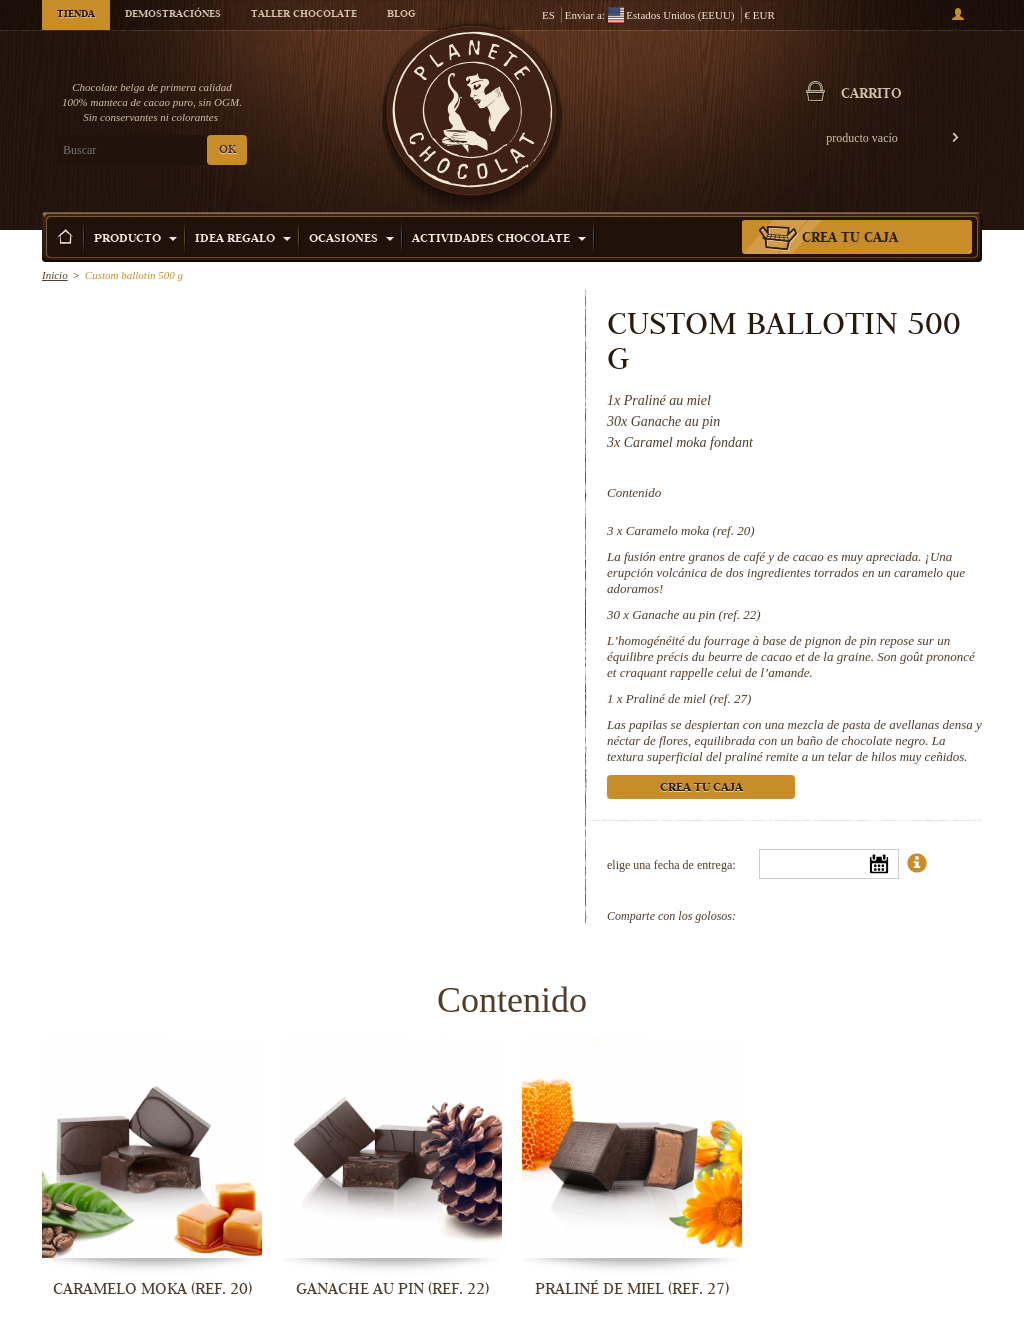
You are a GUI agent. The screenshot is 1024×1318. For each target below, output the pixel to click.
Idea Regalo (243, 239)
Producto (135, 239)
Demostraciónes (173, 15)
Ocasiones (351, 239)
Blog (401, 15)
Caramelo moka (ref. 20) (690, 530)
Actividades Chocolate (499, 239)
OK (227, 150)
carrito (871, 95)
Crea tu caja (850, 239)
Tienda (76, 15)
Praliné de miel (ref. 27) (689, 698)
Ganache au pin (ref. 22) (696, 614)
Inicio (55, 275)
